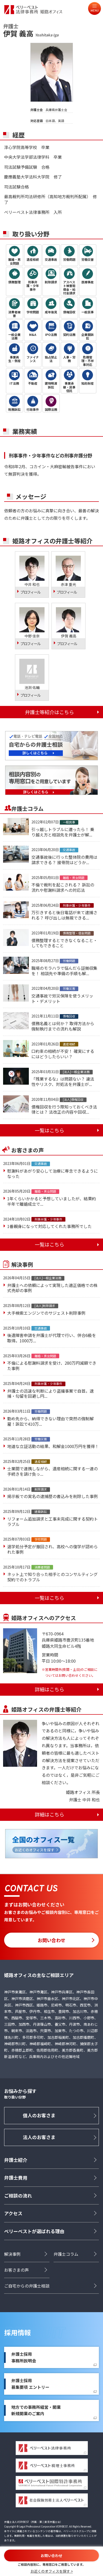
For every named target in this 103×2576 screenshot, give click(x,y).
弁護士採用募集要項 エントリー (30, 2383)
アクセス (13, 2213)
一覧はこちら (49, 1130)
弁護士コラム (66, 2254)
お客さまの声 (16, 2270)
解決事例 (12, 2254)
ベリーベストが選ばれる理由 (34, 2231)
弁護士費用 (15, 2177)
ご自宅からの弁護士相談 (26, 2286)
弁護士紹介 (15, 2159)
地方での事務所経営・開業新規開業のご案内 (36, 2410)
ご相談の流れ (18, 2195)
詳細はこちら (49, 1689)
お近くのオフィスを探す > (51, 2571)
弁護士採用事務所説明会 (23, 2357)
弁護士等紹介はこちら (49, 712)
